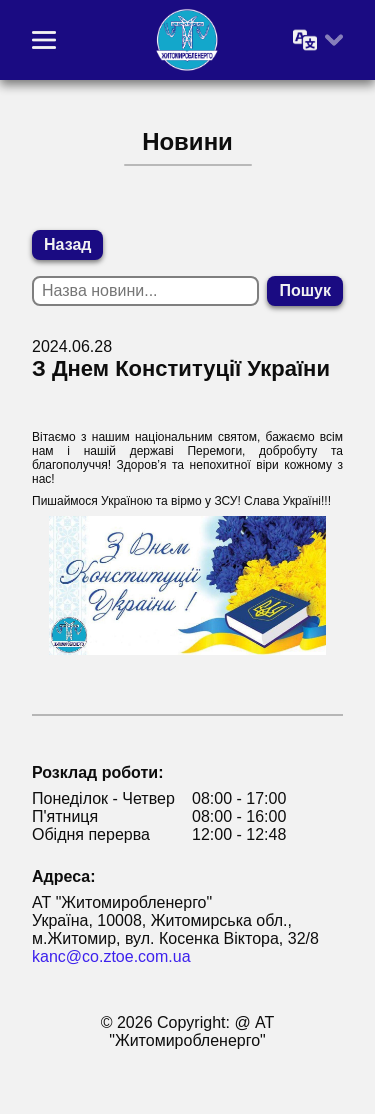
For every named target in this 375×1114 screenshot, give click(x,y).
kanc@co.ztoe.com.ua (111, 956)
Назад (67, 244)
